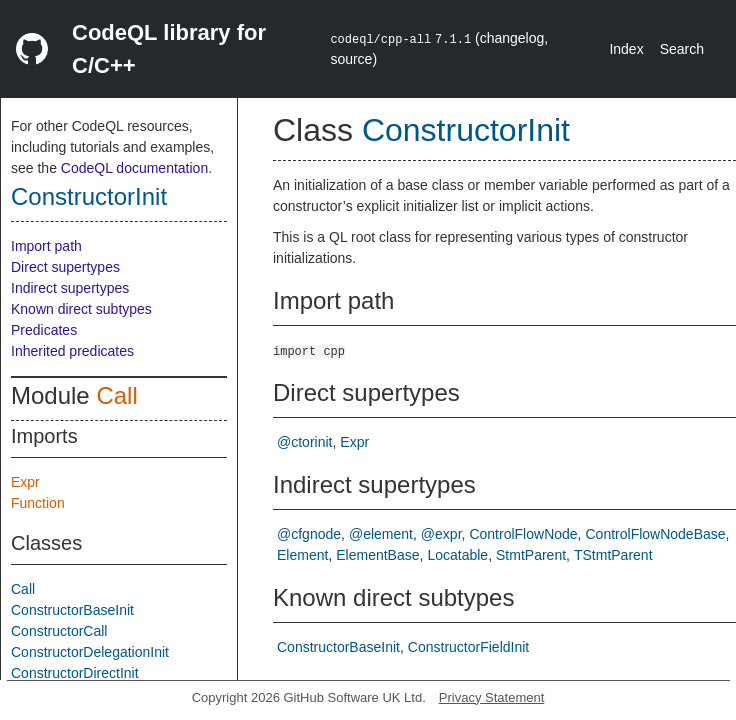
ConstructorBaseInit (72, 610)
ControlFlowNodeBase (656, 534)
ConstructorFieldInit (468, 647)
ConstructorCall (59, 631)
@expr (441, 534)
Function (38, 503)
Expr (25, 482)
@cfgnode (309, 534)
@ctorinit (304, 442)
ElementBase (377, 555)
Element (302, 555)
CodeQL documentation (134, 168)
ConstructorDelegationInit (90, 652)
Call (116, 395)
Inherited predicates (72, 351)
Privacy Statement (492, 697)
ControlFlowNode (523, 534)
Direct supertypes (65, 267)
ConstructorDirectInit (75, 673)
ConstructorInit (89, 196)
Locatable (457, 555)
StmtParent (531, 555)
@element (381, 534)
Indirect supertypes (70, 288)
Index (626, 49)
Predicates (44, 330)
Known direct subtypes (81, 309)
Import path (46, 246)
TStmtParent (613, 555)
